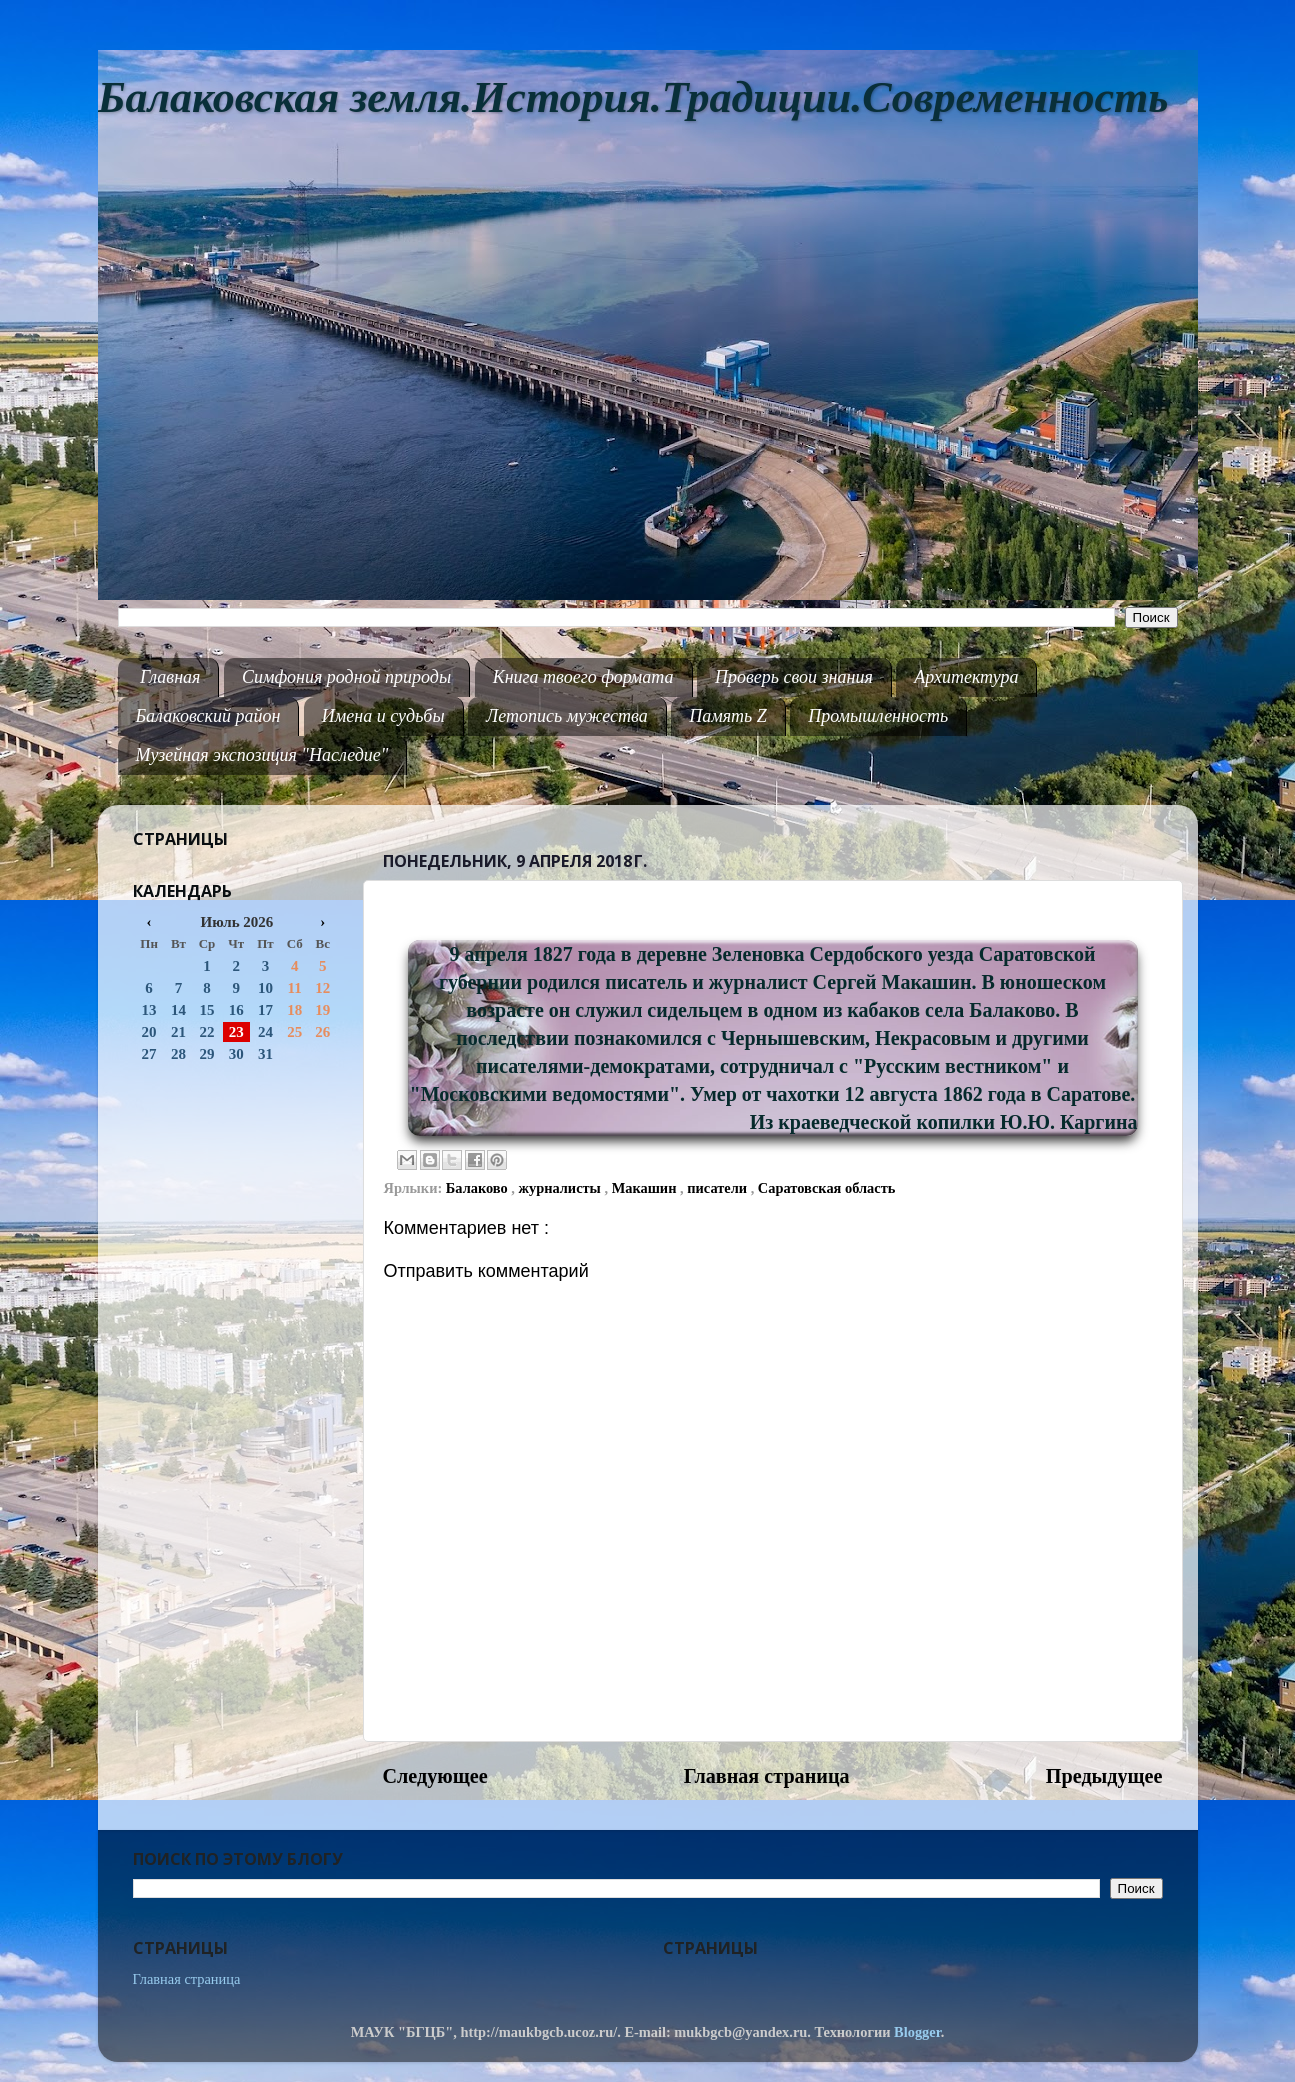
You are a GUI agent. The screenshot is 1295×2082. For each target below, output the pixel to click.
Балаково (479, 1188)
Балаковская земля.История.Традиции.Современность (633, 97)
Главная (170, 677)
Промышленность (878, 716)
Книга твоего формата (583, 677)
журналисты (562, 1188)
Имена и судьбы (383, 716)
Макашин (646, 1188)
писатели (718, 1188)
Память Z (728, 716)
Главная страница (767, 1776)
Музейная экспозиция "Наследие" (262, 755)
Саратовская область (826, 1188)
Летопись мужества (567, 716)
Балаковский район (208, 716)
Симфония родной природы (346, 677)
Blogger (917, 2032)
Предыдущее (1104, 1776)
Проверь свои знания (794, 677)
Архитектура (966, 677)
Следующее (435, 1776)
